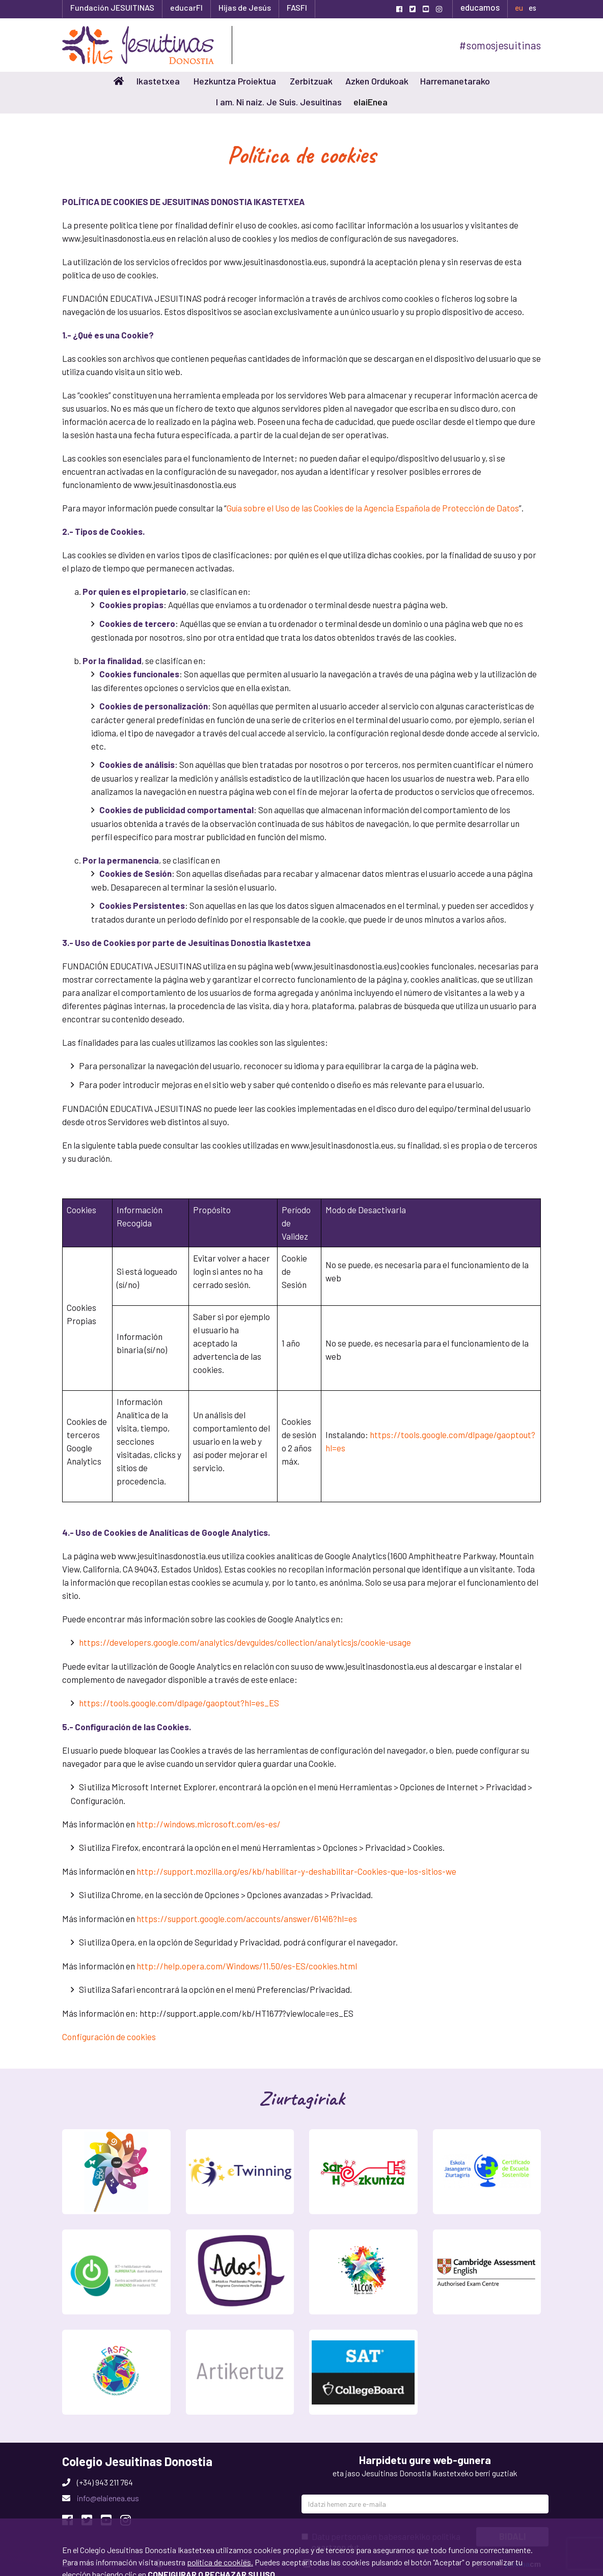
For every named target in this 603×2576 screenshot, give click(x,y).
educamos (480, 7)
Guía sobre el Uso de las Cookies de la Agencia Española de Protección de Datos (373, 508)
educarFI (186, 7)
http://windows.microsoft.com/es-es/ (208, 1824)
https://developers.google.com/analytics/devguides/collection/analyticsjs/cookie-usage (245, 1642)
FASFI (297, 7)
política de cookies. (220, 2484)
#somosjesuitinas (500, 45)
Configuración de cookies (109, 2036)
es (532, 7)
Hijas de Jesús (244, 7)
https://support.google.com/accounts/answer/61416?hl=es (246, 1918)
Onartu (81, 2548)
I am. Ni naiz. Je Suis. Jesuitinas (279, 101)
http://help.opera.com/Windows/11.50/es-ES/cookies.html (246, 1966)
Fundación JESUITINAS (112, 7)
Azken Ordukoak (376, 81)
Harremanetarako (455, 81)
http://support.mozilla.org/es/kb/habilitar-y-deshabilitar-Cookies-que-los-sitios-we (296, 1871)
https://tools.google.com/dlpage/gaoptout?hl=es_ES (179, 1703)
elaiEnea (370, 101)
